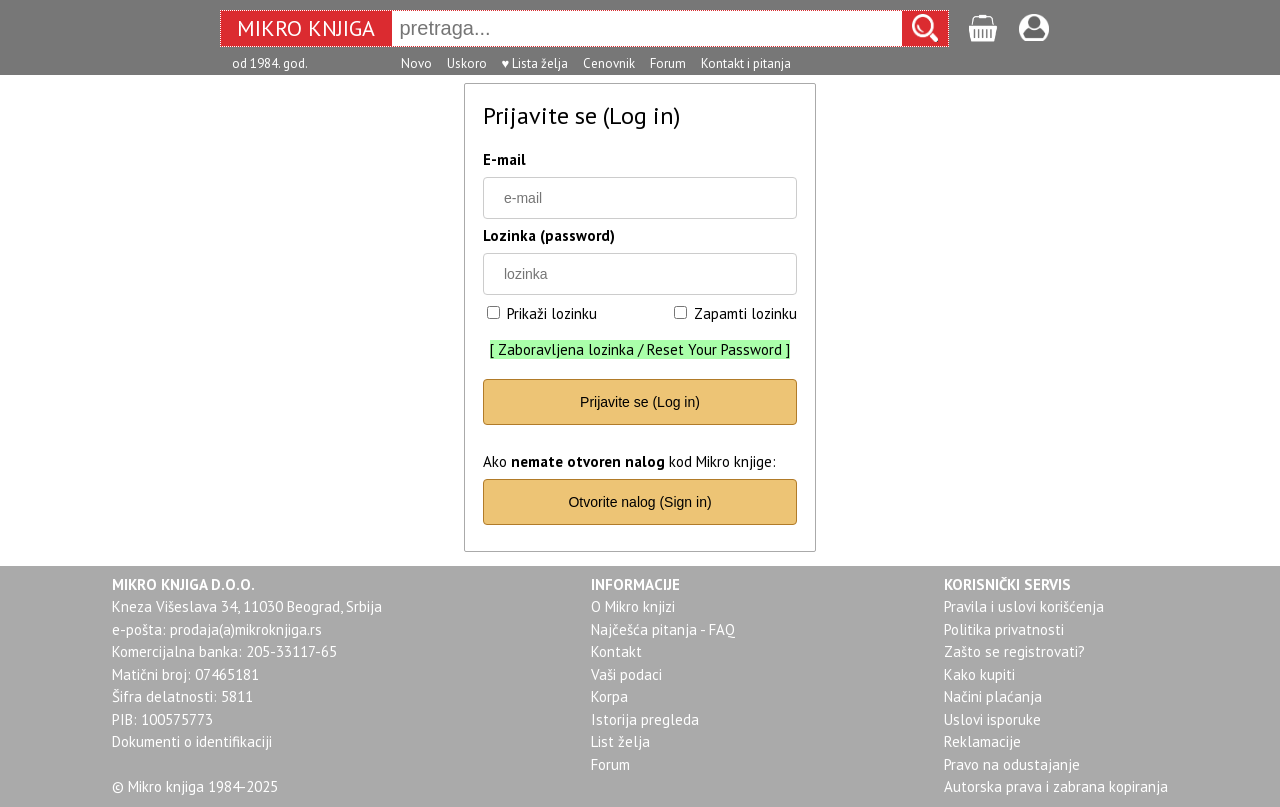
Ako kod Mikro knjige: (629, 461)
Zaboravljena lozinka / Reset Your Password (640, 349)
